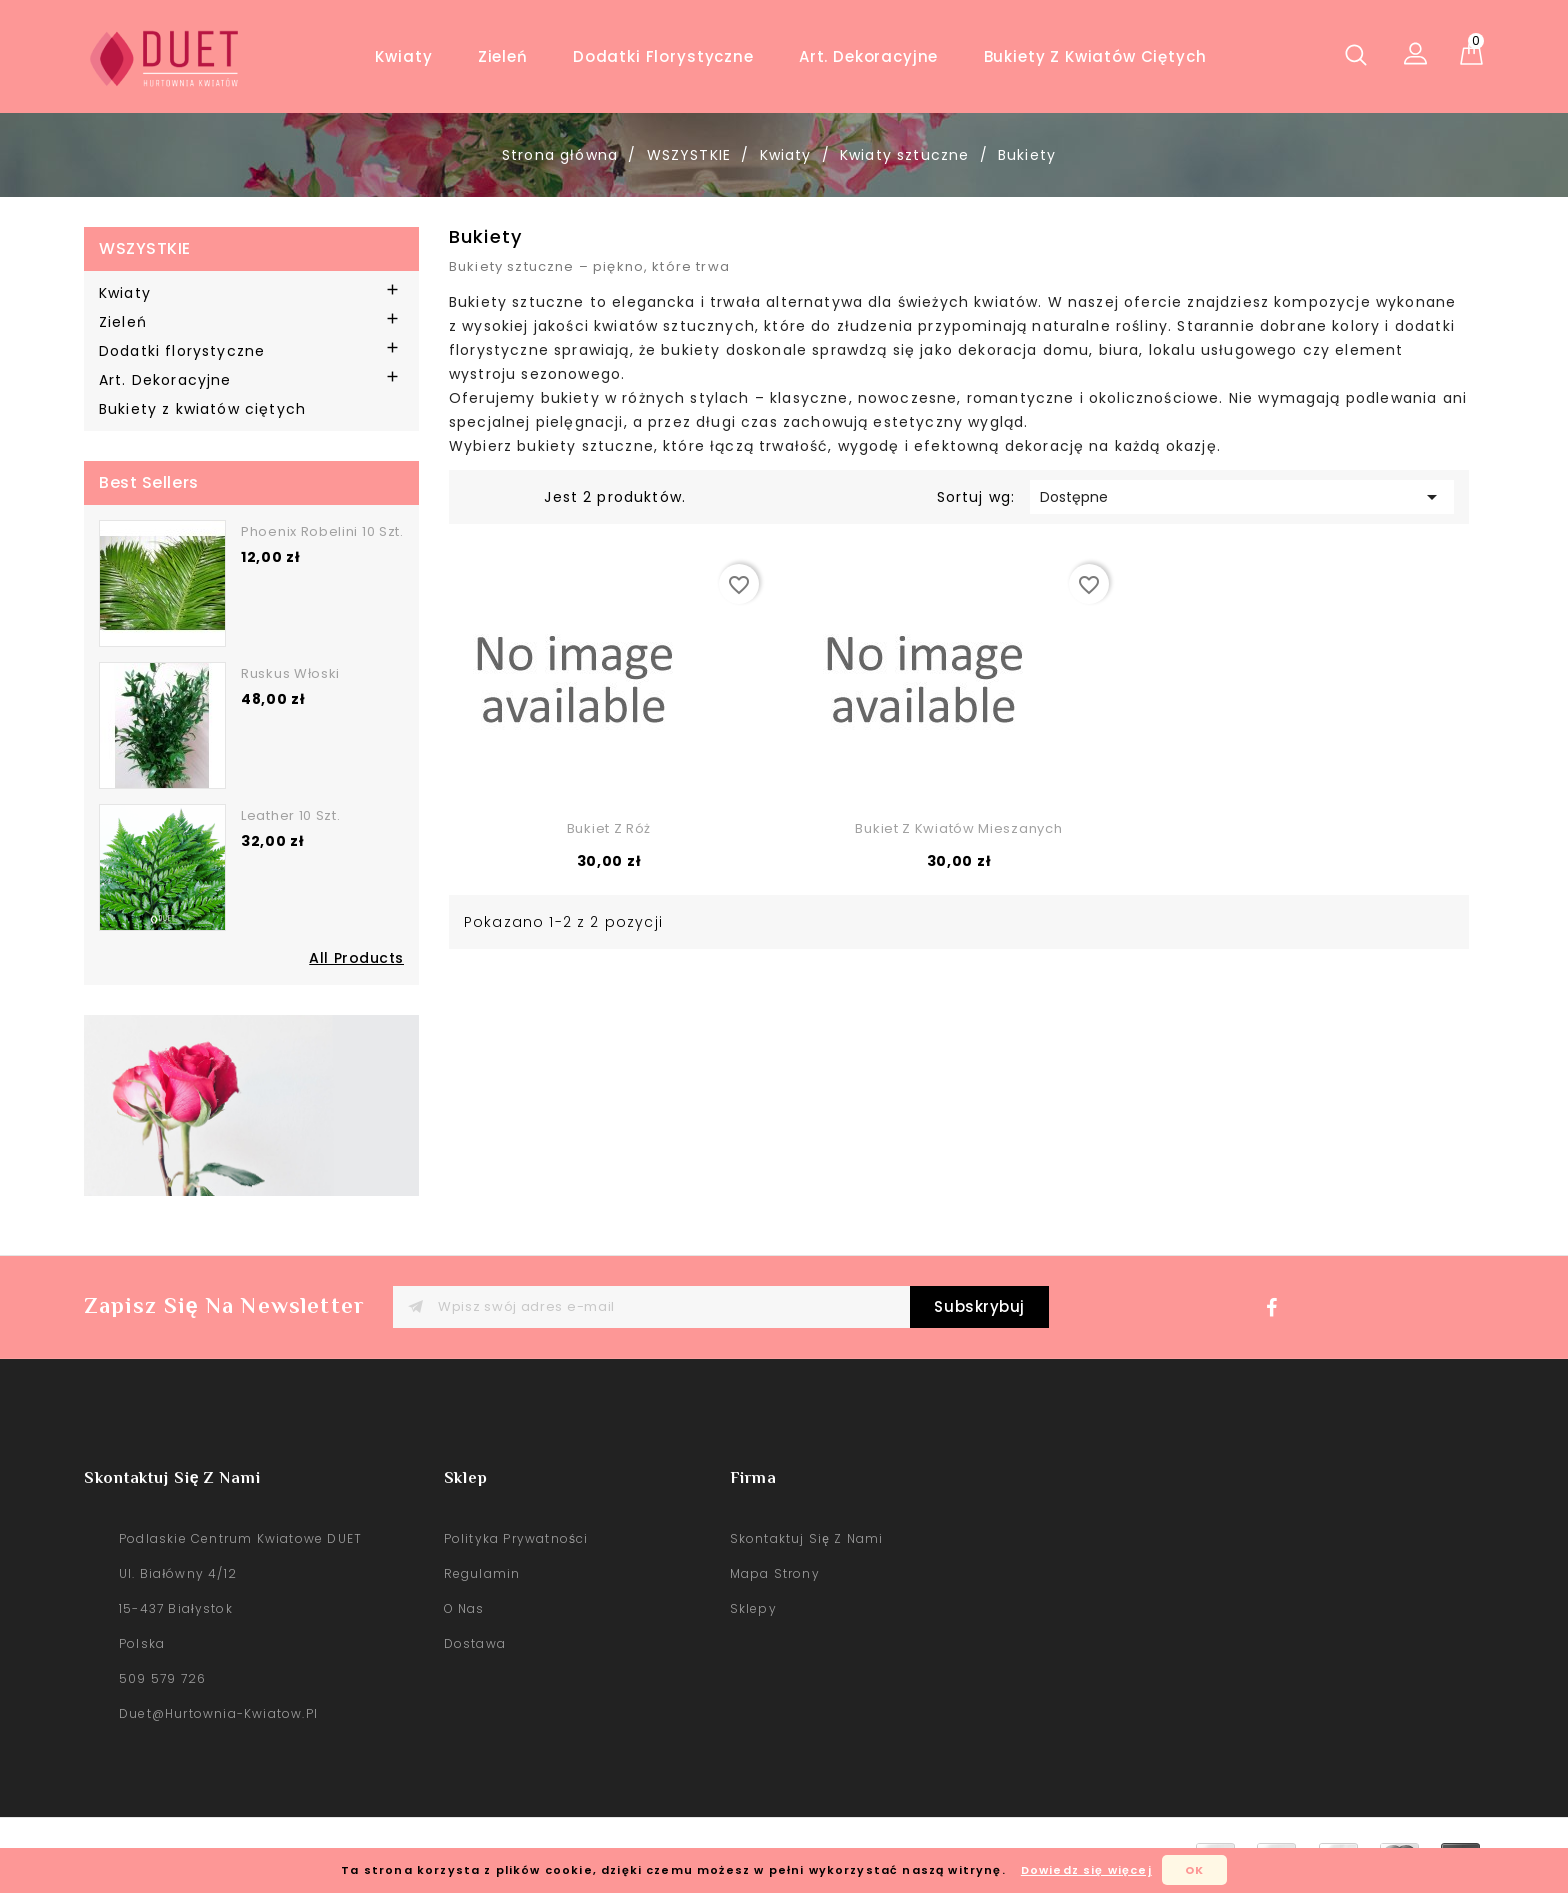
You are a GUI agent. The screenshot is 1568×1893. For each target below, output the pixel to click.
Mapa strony (775, 1573)
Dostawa (475, 1643)
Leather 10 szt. (291, 815)
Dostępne (1242, 497)
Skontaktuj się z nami (807, 1538)
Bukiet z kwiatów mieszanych (958, 828)
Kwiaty (403, 56)
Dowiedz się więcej (1086, 1870)
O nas (464, 1608)
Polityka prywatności (516, 1538)
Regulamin (482, 1573)
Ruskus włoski (290, 673)
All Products (356, 958)
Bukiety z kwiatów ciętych (1095, 56)
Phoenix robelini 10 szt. (322, 531)
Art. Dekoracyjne (868, 56)
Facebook (1277, 1313)
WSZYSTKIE (145, 248)
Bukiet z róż (609, 828)
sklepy (753, 1608)
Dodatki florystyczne (663, 56)
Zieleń (503, 56)
